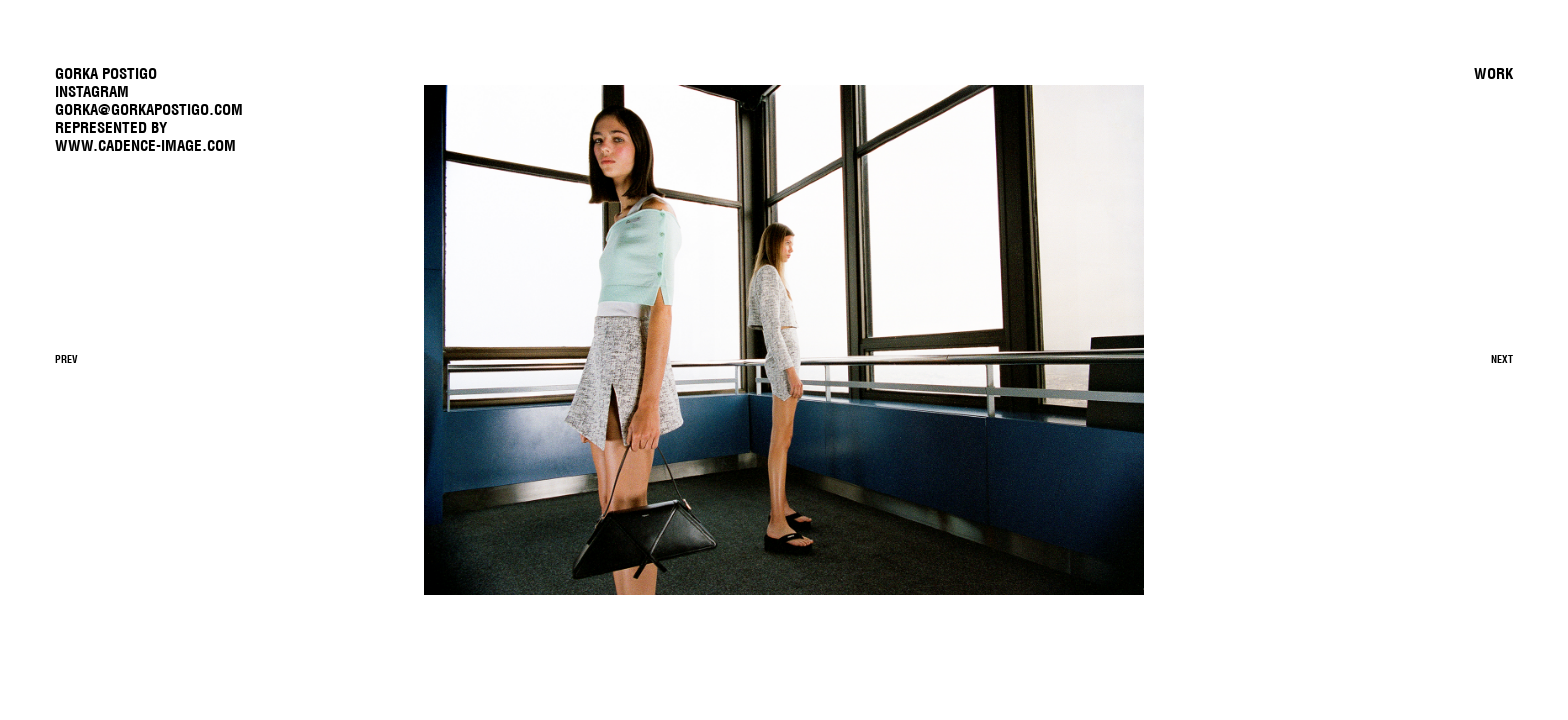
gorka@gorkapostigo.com (149, 109)
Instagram (92, 91)
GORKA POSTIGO (106, 73)
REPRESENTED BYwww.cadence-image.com (145, 136)
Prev (66, 359)
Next (1502, 359)
